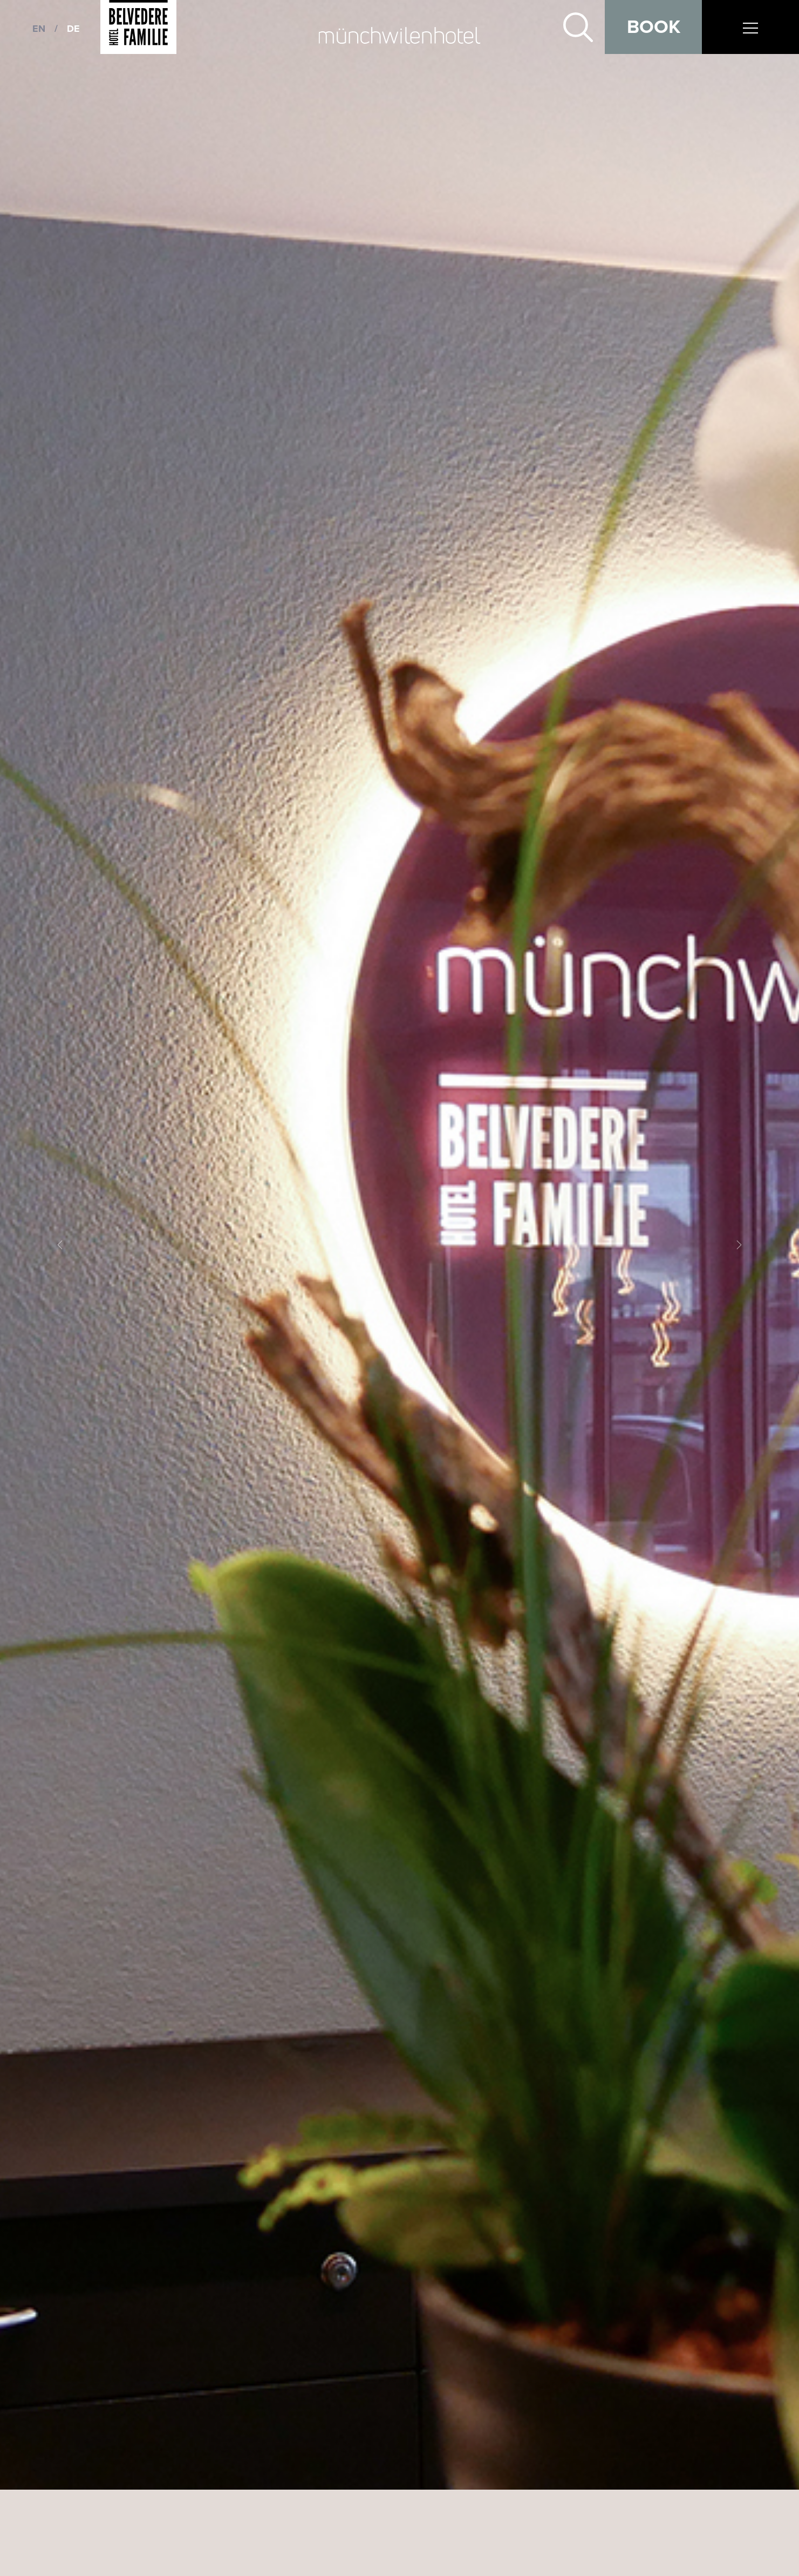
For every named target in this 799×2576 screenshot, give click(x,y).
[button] (60, 1245)
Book (653, 27)
